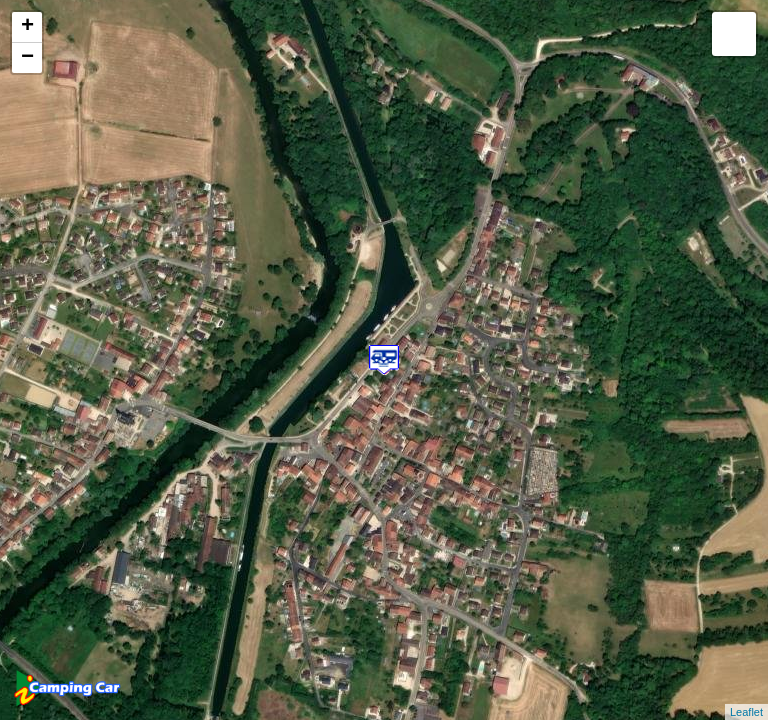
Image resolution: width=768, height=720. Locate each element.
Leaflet (746, 712)
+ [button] (27, 27)
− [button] (27, 58)
